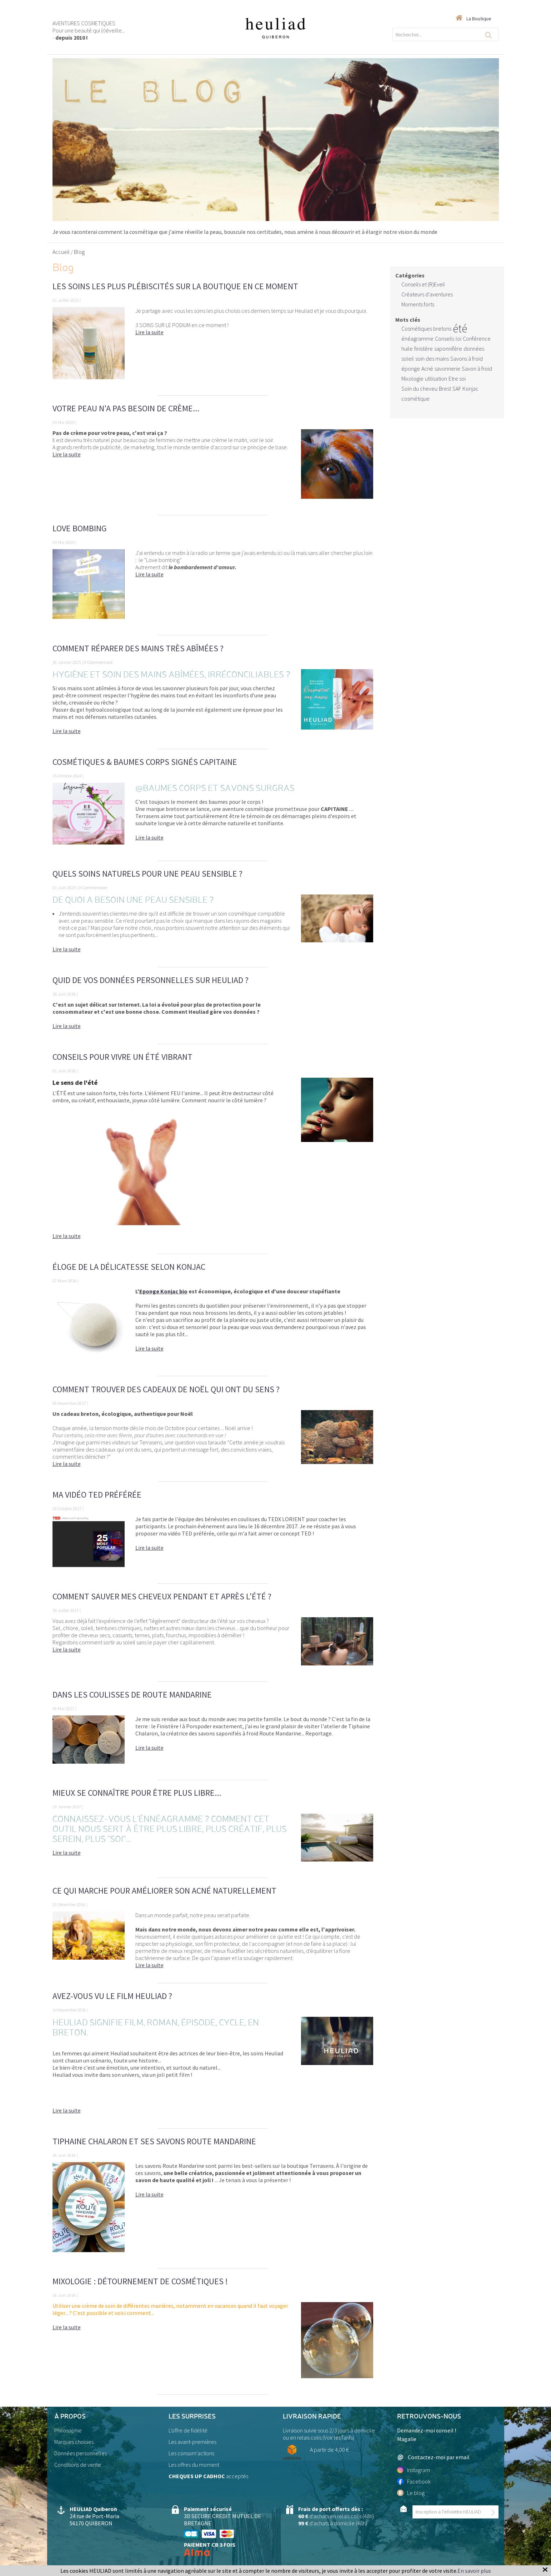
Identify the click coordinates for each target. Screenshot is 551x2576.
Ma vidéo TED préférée (96, 1494)
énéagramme (417, 338)
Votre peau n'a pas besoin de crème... (125, 408)
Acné (427, 368)
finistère (423, 348)
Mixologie (412, 378)
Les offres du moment (194, 2464)
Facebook (414, 2481)
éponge (410, 368)
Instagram (413, 2470)
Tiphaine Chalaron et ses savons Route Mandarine (154, 2141)
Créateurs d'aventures (427, 294)
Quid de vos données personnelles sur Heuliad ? (150, 980)
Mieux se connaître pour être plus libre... (136, 1792)
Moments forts (417, 304)
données (474, 348)
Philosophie (68, 2430)
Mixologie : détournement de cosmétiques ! (140, 2281)
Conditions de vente (77, 2464)
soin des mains (432, 358)
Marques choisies (74, 2441)
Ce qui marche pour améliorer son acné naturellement (164, 1890)
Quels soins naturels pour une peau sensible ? (147, 873)
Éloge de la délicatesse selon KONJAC (128, 1266)
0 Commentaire (98, 662)
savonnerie (447, 368)
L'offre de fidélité (188, 2430)
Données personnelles (80, 2453)
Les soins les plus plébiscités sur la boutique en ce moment (175, 286)
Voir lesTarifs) (339, 2437)
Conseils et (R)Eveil (423, 284)
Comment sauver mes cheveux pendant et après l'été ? (161, 1596)
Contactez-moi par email (433, 2457)
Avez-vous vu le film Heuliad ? (112, 1995)
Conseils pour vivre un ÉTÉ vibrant (122, 1056)
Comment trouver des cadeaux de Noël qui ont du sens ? (166, 1389)
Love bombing (79, 528)
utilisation (436, 378)
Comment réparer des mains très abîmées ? (138, 648)
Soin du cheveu (419, 388)
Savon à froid (477, 368)
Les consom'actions (191, 2453)
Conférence (477, 338)
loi (458, 338)
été (460, 328)
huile (407, 348)
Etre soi (457, 378)
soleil (407, 358)
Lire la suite (149, 332)
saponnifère (448, 348)
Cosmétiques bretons (426, 328)
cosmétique (415, 398)
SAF (456, 388)
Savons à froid (466, 358)
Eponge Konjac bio (163, 1291)
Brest (445, 388)
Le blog (411, 2492)
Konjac (470, 388)
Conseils (444, 338)
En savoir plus (474, 2570)
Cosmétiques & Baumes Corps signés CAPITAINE (144, 761)
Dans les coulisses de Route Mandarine (132, 1694)
